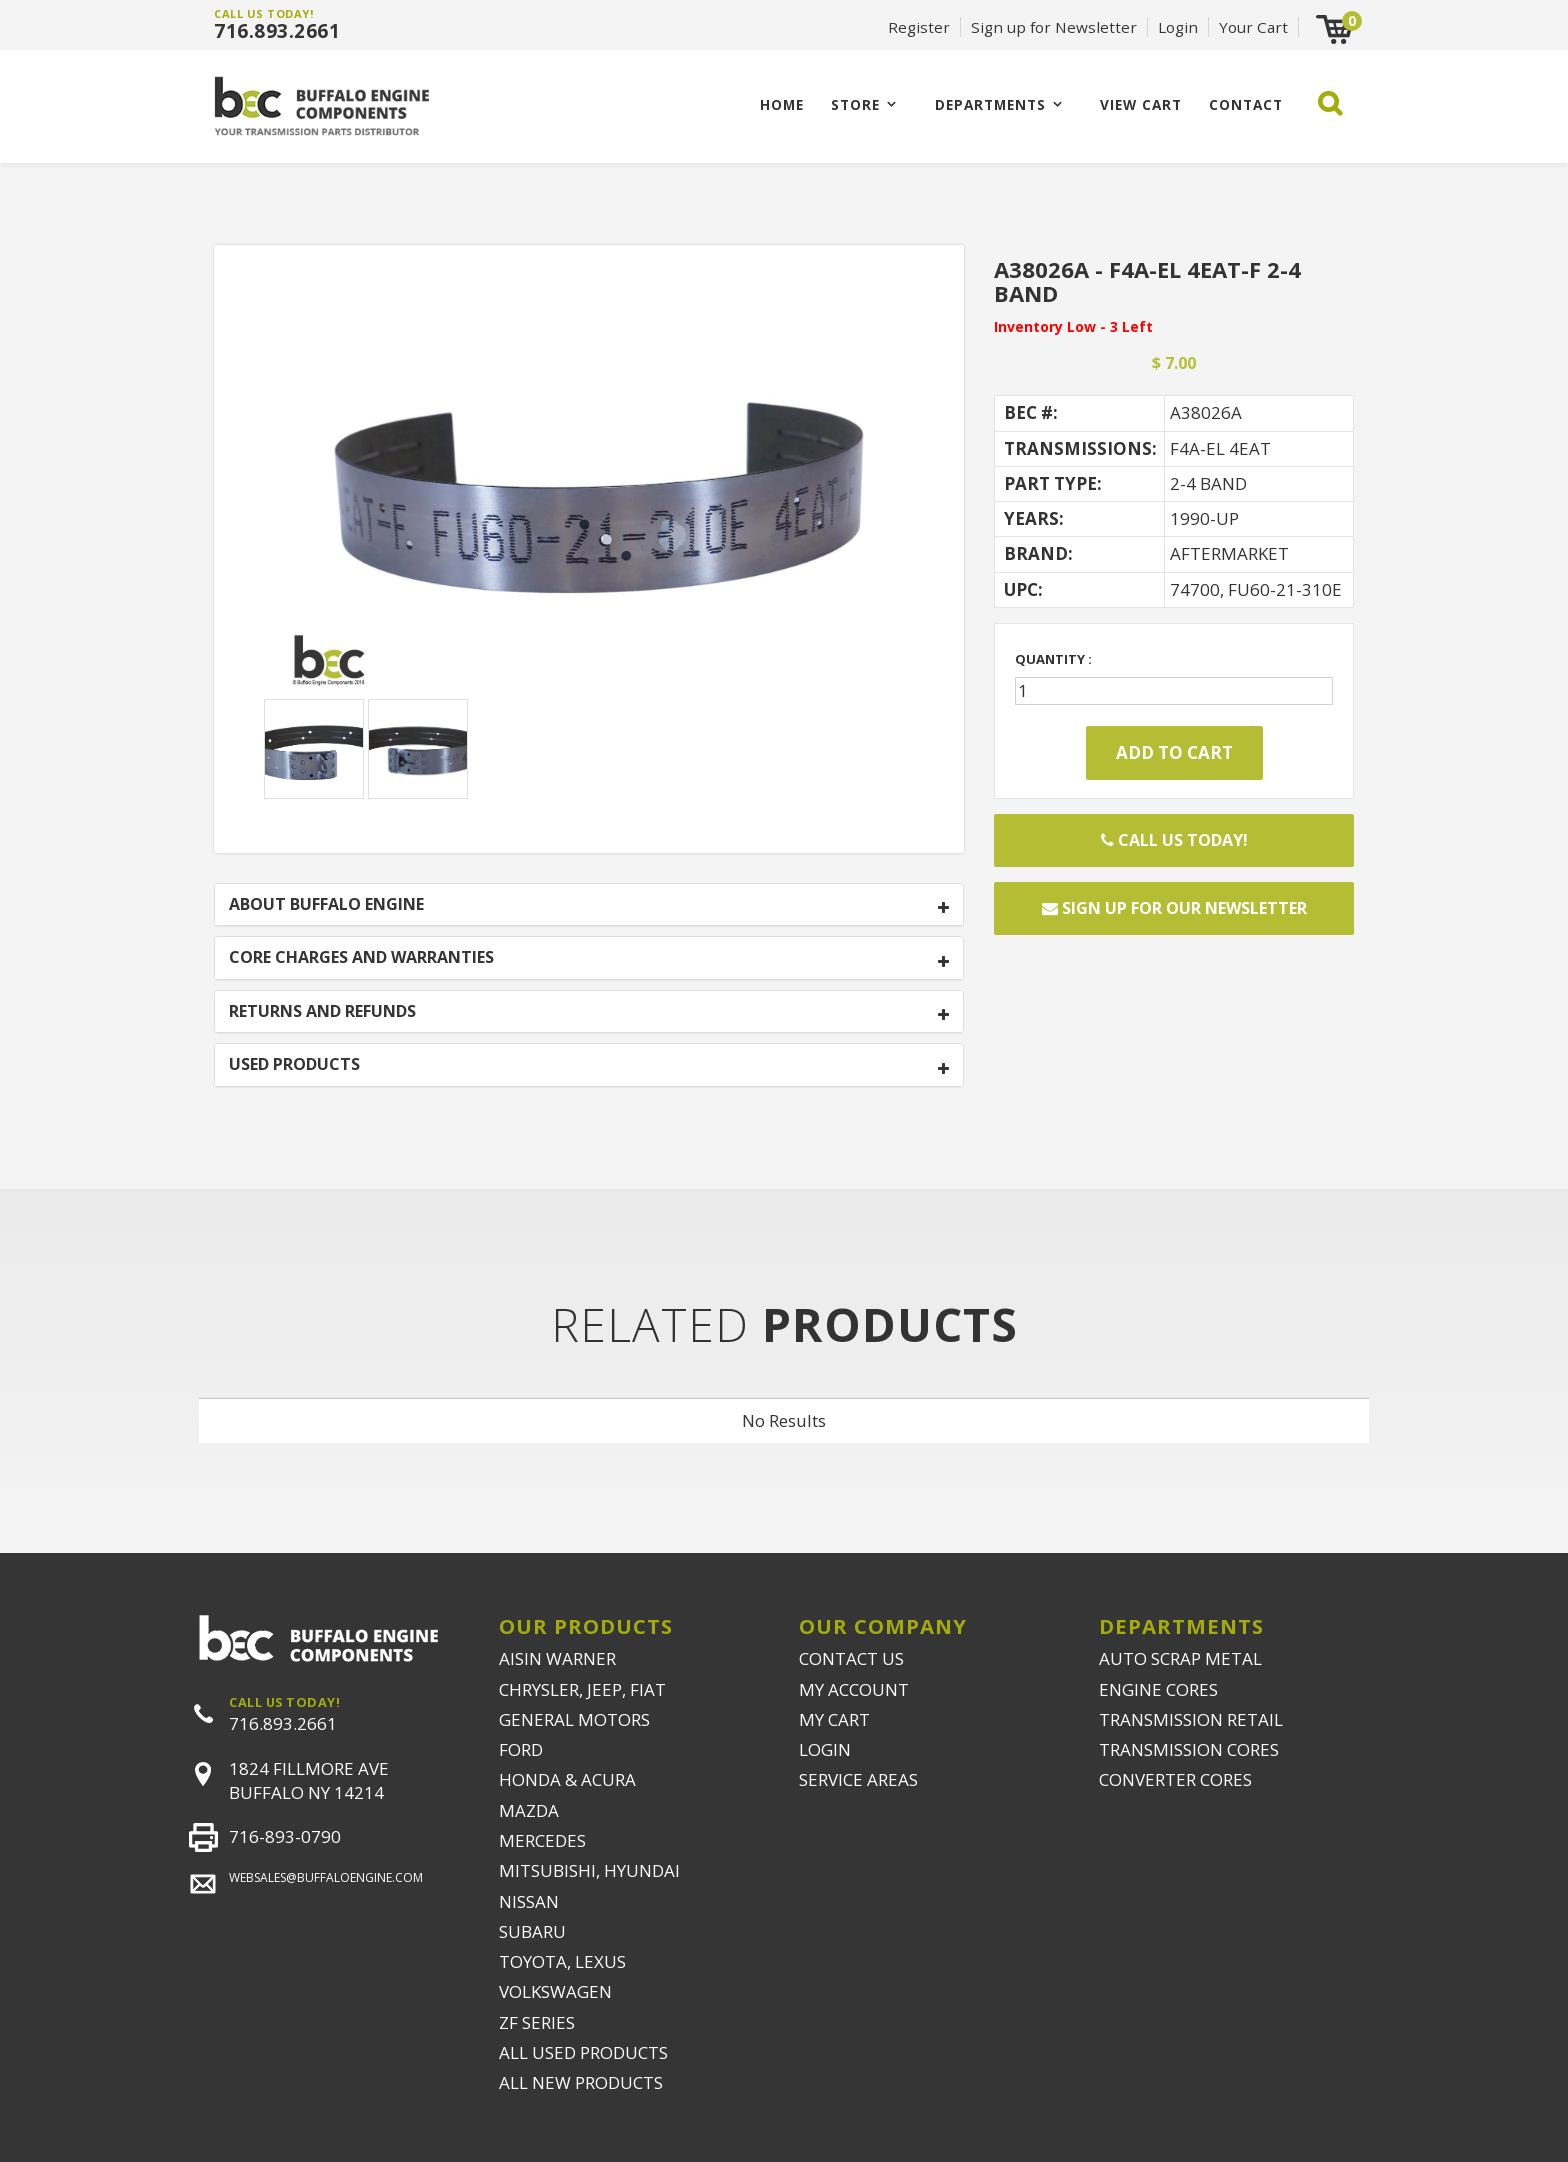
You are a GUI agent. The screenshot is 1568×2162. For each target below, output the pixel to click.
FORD (521, 1749)
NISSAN (529, 1901)
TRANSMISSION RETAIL (1191, 1719)
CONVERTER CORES (1175, 1779)
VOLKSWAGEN (555, 1991)
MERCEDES (542, 1840)
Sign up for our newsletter (1174, 908)
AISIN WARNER (557, 1658)
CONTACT (1246, 104)
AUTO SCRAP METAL (1180, 1658)
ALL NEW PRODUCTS (581, 2082)
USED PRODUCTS (294, 1065)
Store (855, 104)
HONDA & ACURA (567, 1779)
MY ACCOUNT (854, 1689)
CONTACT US (851, 1658)
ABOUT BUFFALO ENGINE (326, 905)
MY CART (834, 1719)
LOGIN (825, 1749)
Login (1178, 27)
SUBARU (532, 1931)
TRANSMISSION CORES (1189, 1749)
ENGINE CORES (1158, 1689)
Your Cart (1253, 27)
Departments (990, 104)
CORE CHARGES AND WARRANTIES (361, 958)
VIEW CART (1141, 104)
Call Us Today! (1174, 840)
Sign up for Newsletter (1054, 27)
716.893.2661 (277, 31)
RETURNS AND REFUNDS (322, 1012)
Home (782, 104)
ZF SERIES (537, 2022)
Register (919, 27)
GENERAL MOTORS (574, 1719)
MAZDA (529, 1810)
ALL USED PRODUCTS (583, 2052)
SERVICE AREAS (858, 1779)
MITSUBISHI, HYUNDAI (589, 1870)
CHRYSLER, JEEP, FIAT (582, 1689)
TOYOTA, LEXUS (562, 1961)
